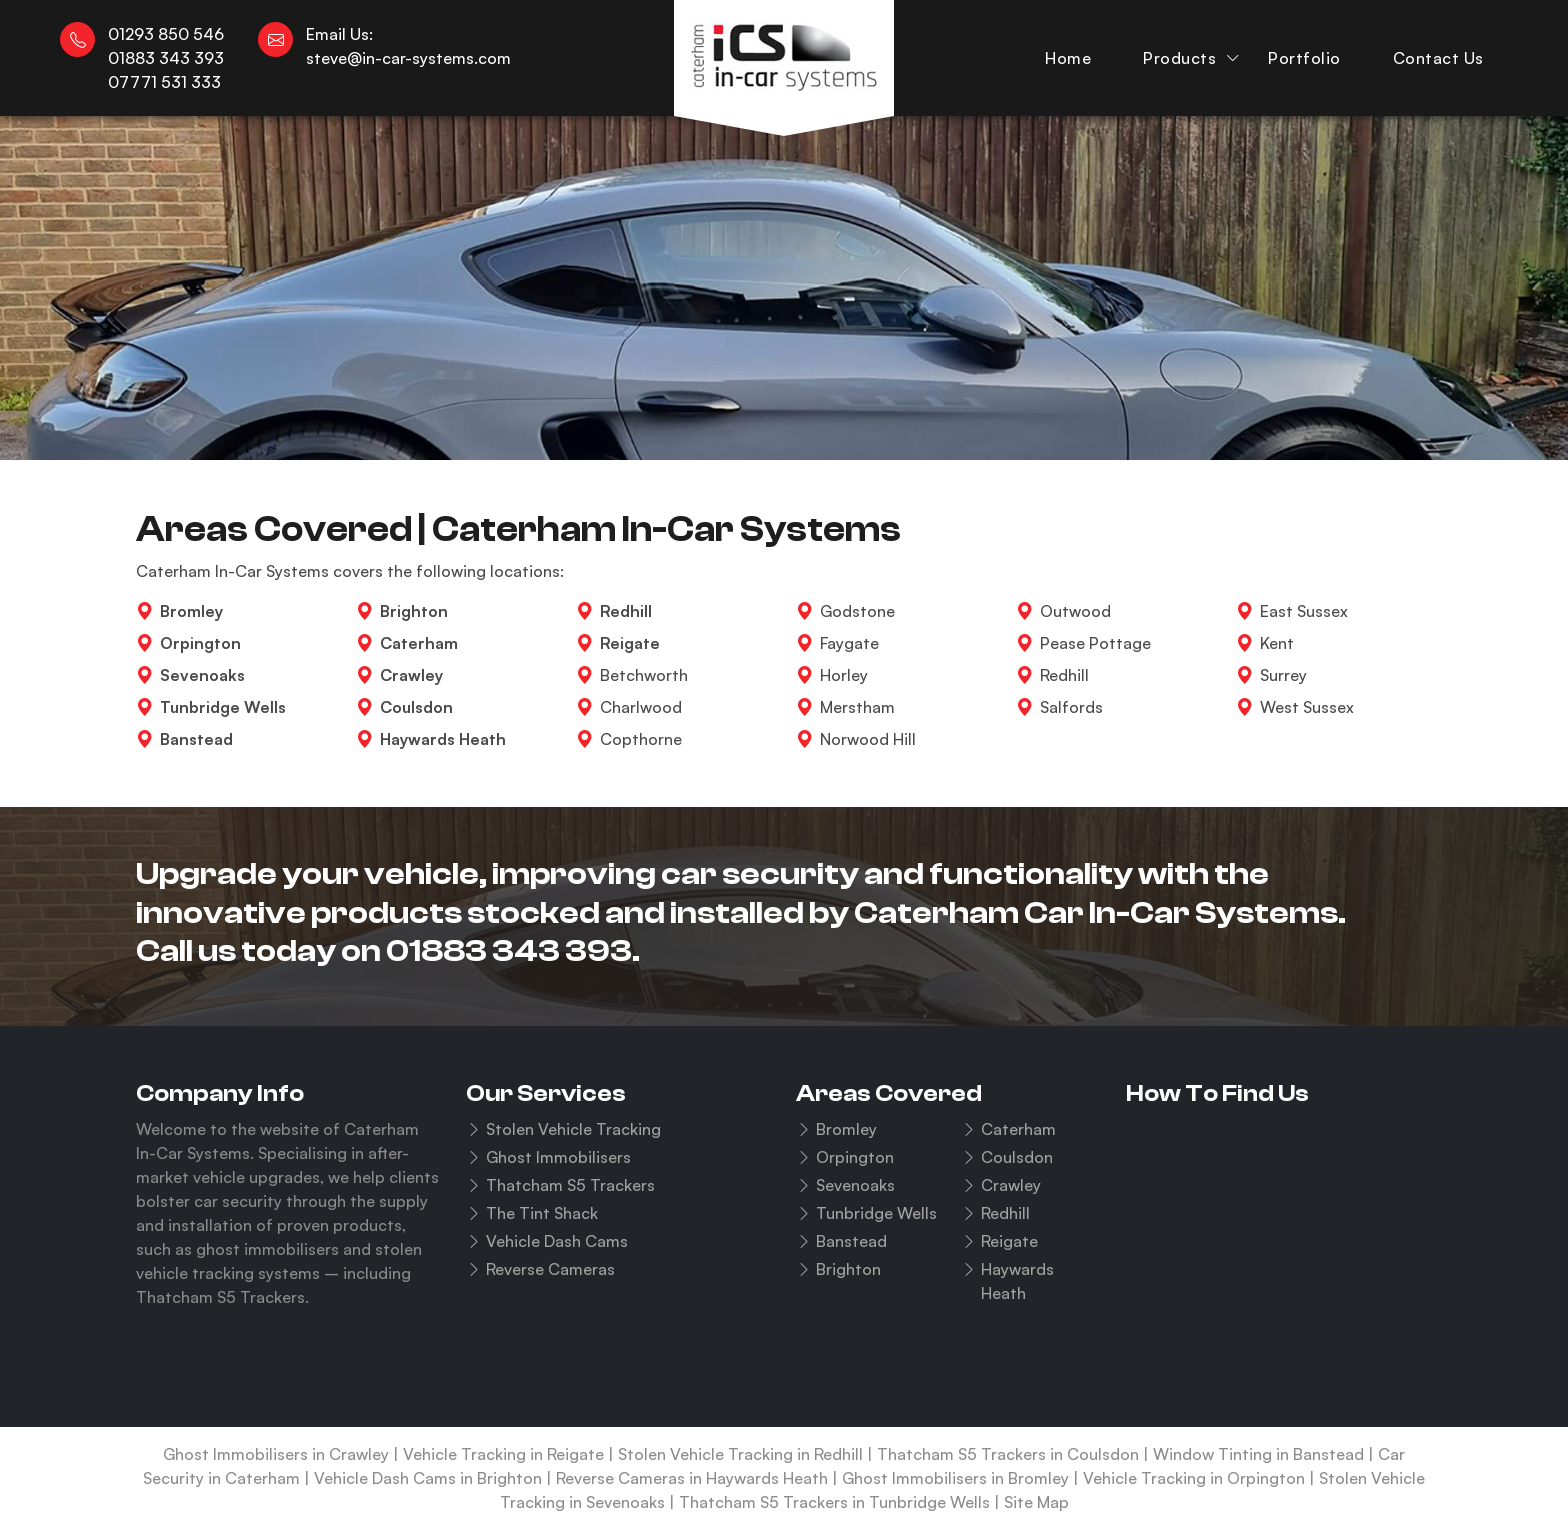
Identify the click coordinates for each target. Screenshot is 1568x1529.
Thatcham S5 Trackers (570, 1185)
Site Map (1036, 1502)
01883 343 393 (509, 951)
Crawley (1011, 1185)
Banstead (851, 1241)
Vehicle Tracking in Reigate (503, 1454)
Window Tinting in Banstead (1258, 1454)
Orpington (855, 1157)
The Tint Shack (542, 1213)
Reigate (1009, 1241)
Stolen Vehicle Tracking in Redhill (740, 1454)
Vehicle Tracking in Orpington (1194, 1478)
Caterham (1018, 1129)
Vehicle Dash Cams (557, 1241)
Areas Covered (889, 1093)
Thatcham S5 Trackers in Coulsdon (1008, 1454)
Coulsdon (1017, 1157)
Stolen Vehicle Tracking (573, 1129)
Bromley (846, 1129)
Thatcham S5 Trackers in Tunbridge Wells (834, 1502)
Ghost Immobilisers (558, 1157)
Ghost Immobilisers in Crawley (276, 1454)
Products (1179, 58)
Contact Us (1438, 58)
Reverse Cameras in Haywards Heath (692, 1478)
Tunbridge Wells (876, 1213)
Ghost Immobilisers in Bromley (955, 1478)
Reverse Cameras (550, 1269)
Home (1068, 58)
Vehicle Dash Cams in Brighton (428, 1478)
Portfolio (1304, 58)
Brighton (848, 1269)
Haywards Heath (1017, 1281)
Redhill (1005, 1213)
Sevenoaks (855, 1185)
